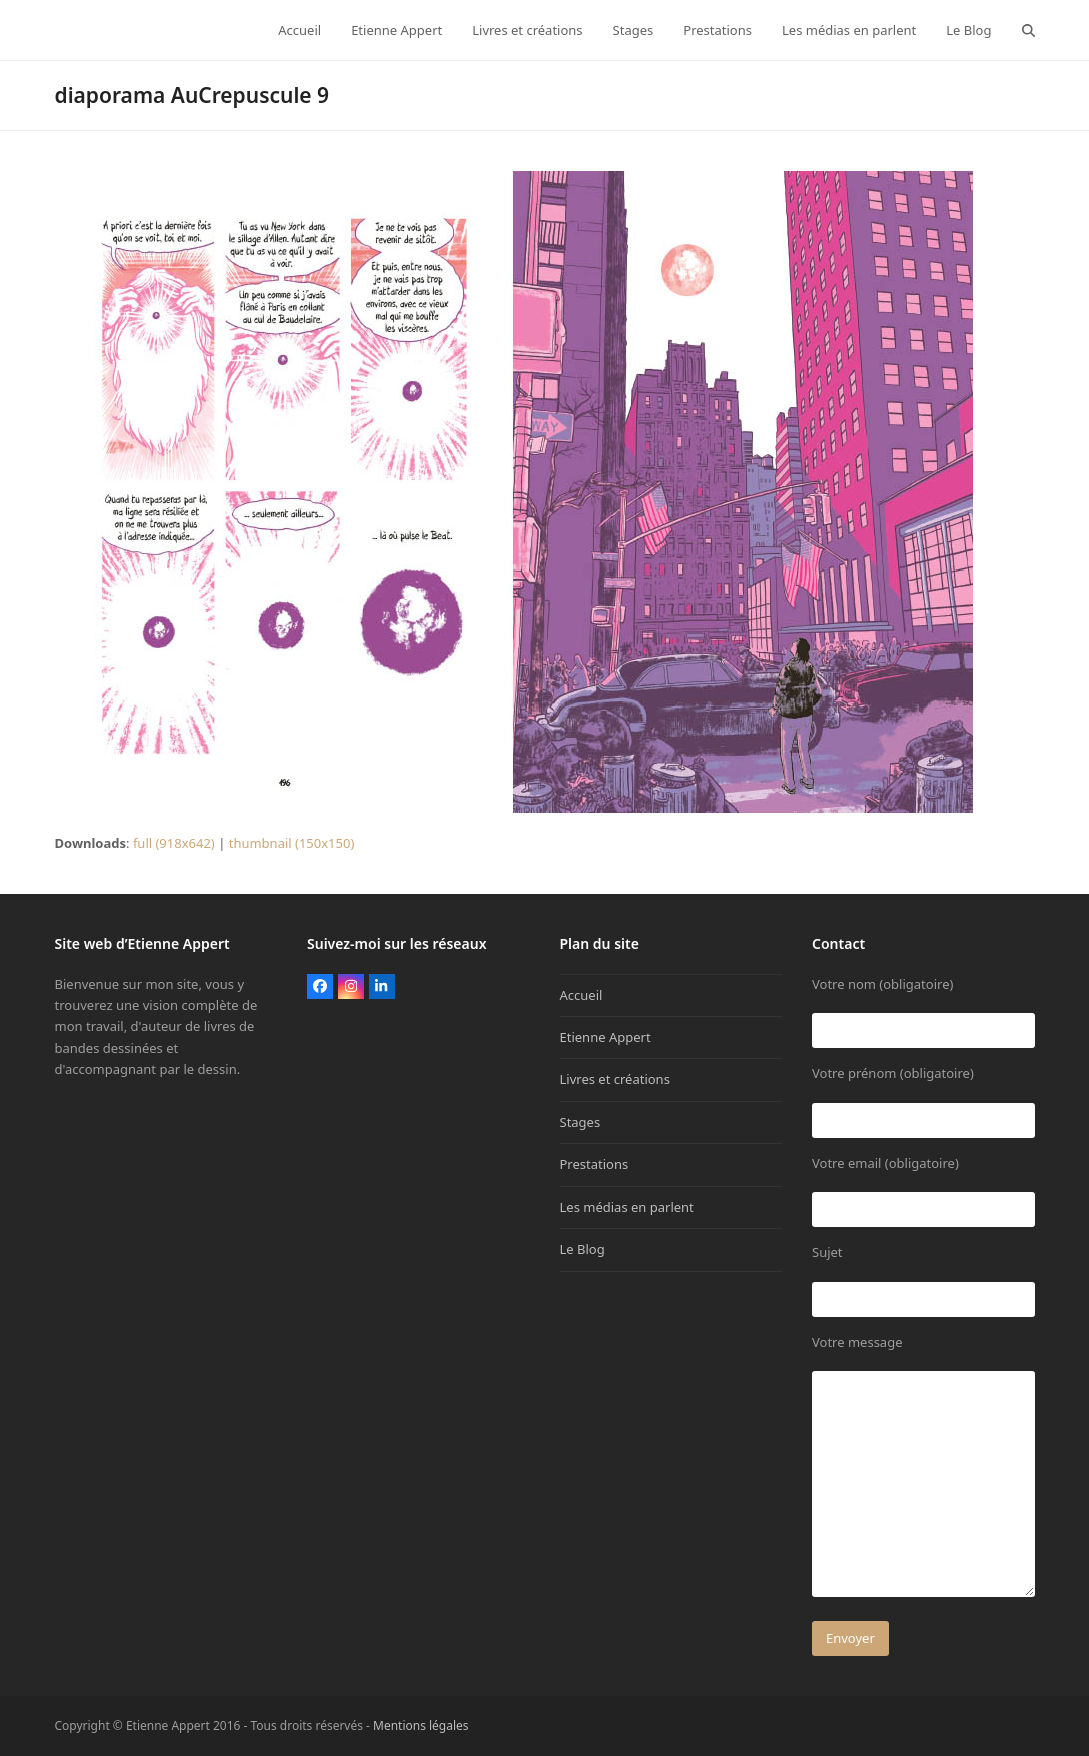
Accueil (581, 995)
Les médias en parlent (627, 1207)
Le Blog (582, 1249)
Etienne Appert (605, 1037)
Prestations (594, 1164)
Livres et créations (615, 1079)
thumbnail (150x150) (292, 843)
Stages (580, 1122)
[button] (1028, 30)
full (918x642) (174, 843)
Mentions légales (421, 1725)
